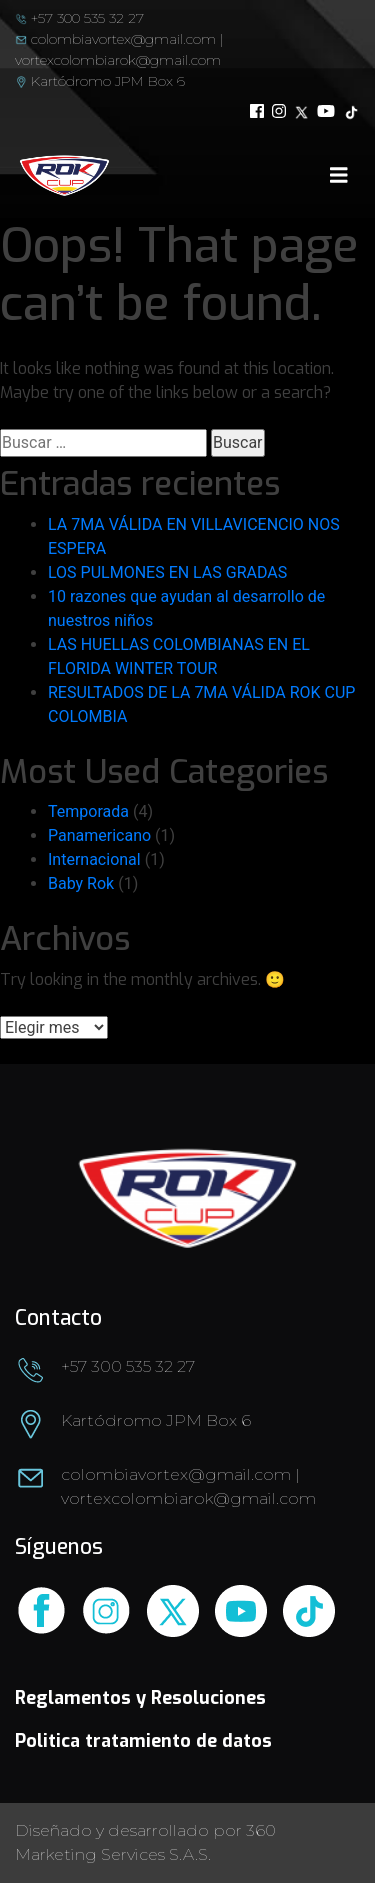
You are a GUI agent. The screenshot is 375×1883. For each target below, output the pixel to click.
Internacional (94, 859)
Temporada (88, 811)
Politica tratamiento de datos (143, 1741)
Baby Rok (81, 883)
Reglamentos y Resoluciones (140, 1698)
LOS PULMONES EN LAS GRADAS (167, 572)
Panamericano (99, 835)
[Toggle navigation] (339, 175)
